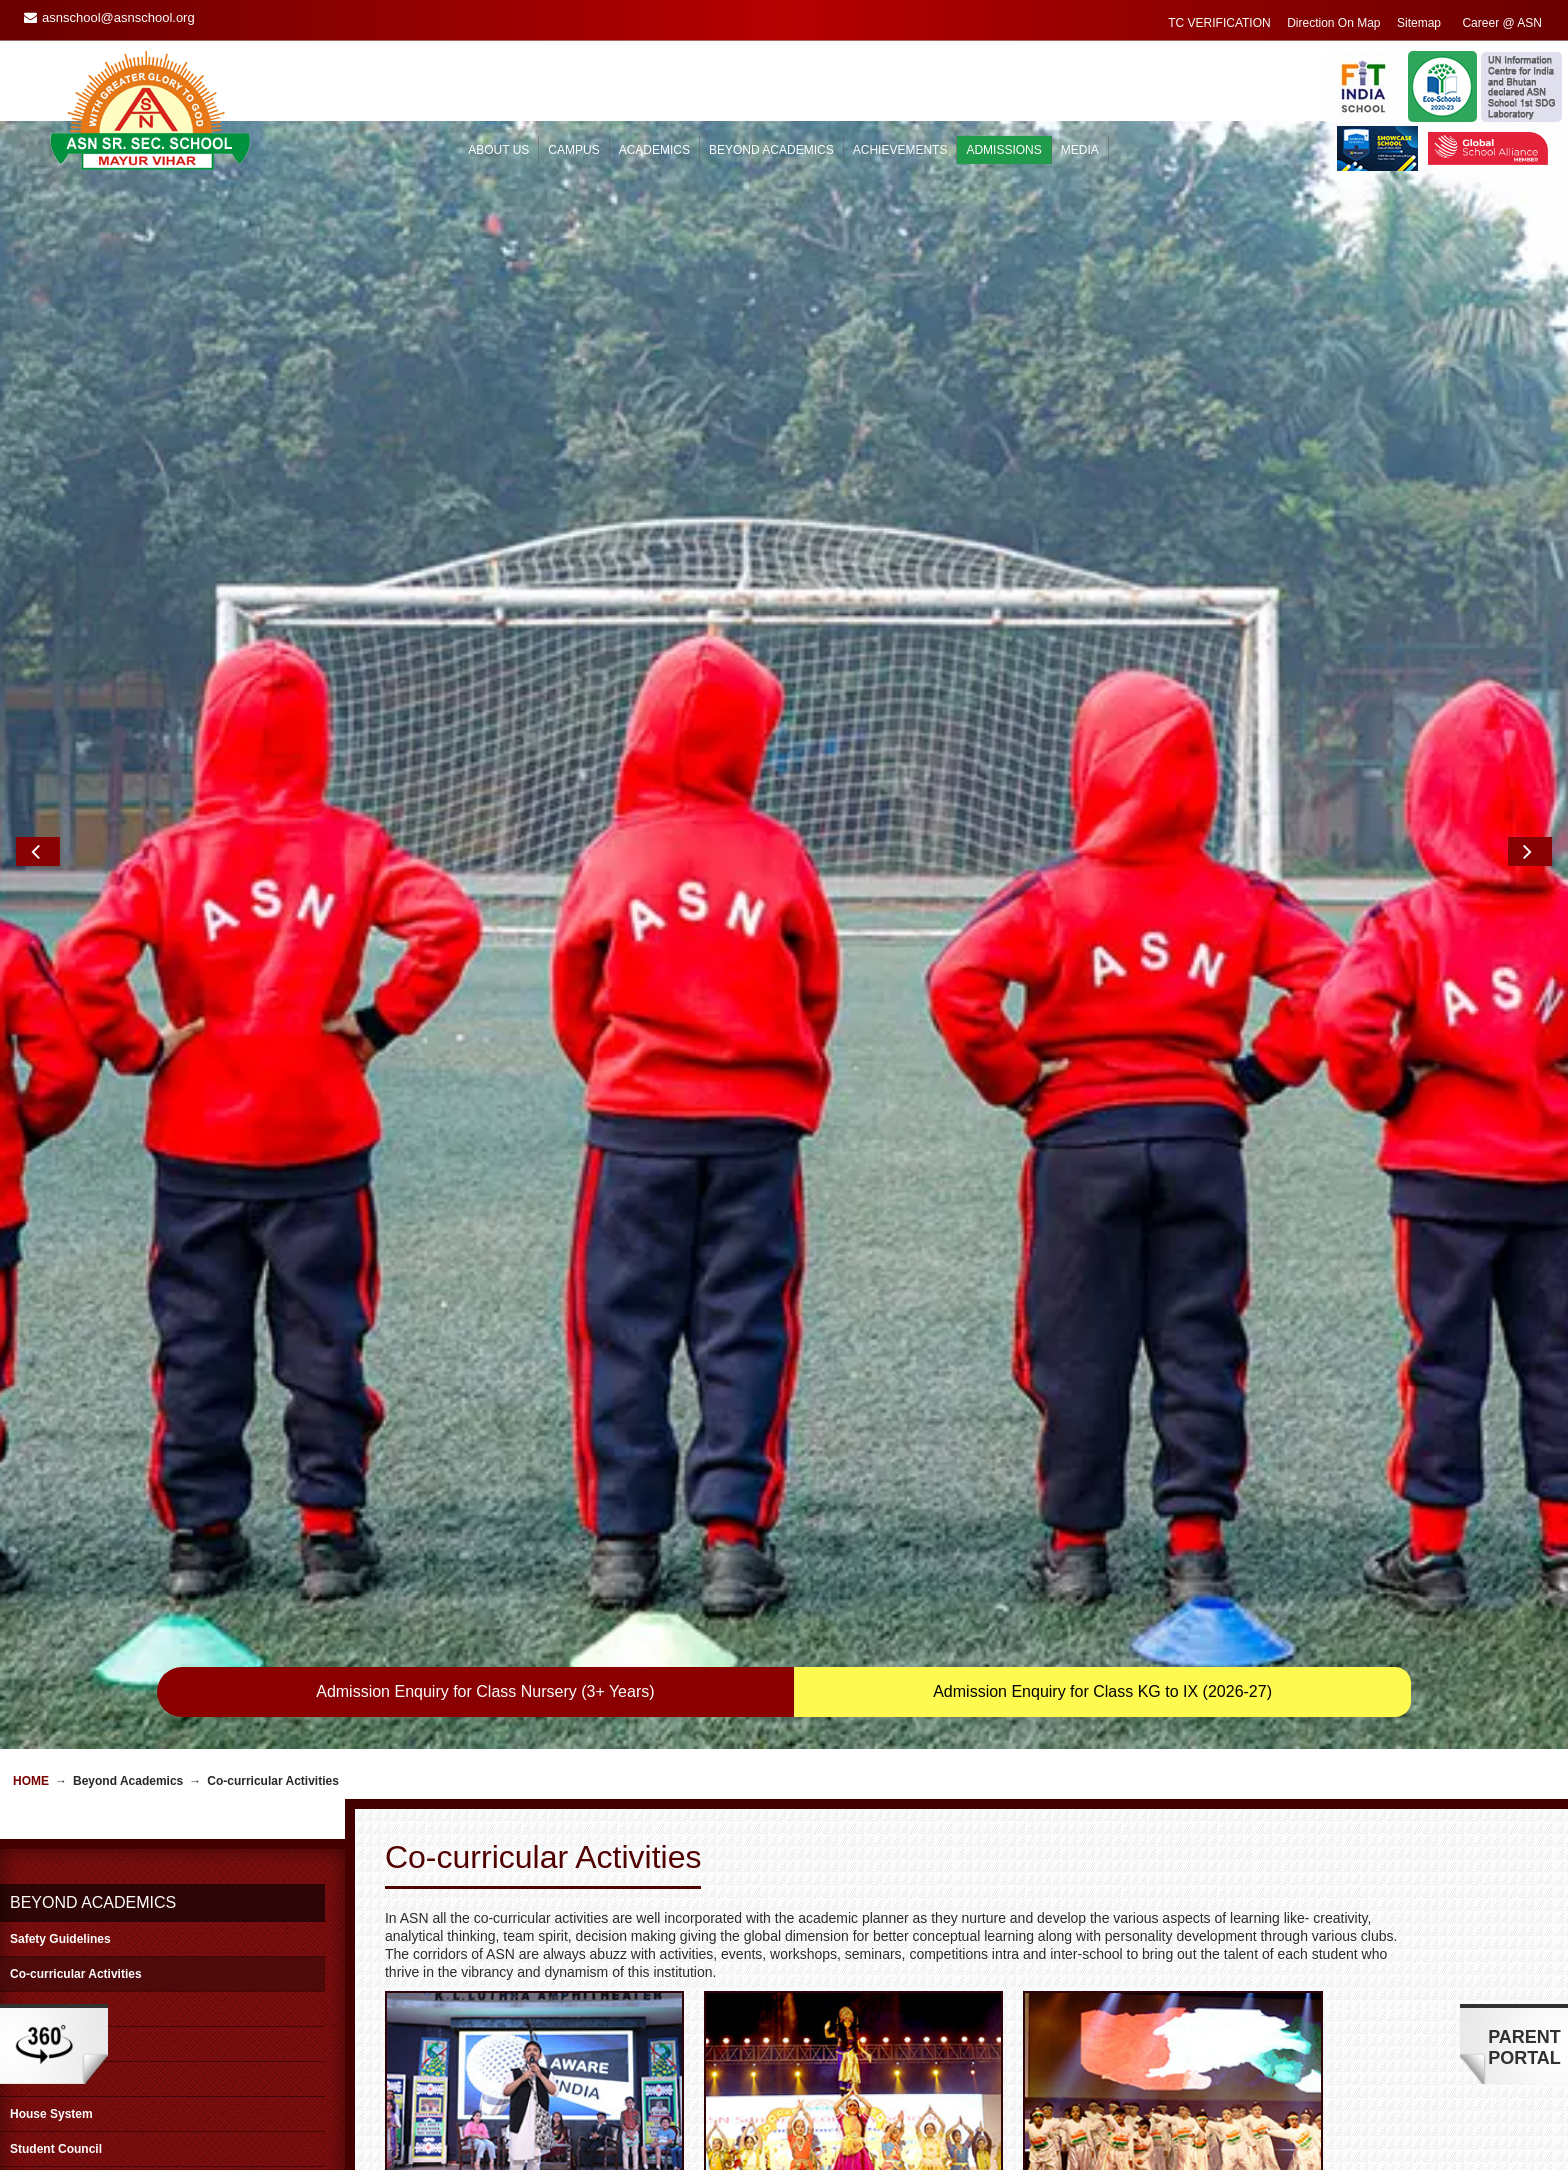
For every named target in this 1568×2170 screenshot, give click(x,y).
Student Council (56, 1549)
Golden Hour (46, 1444)
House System (51, 1514)
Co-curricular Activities (76, 1374)
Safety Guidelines (60, 1339)
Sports (29, 1409)
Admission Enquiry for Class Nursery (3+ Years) (485, 1091)
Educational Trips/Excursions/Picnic (113, 1584)
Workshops (42, 1619)
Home (31, 1181)
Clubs (26, 1479)
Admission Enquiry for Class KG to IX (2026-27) (1102, 1091)
